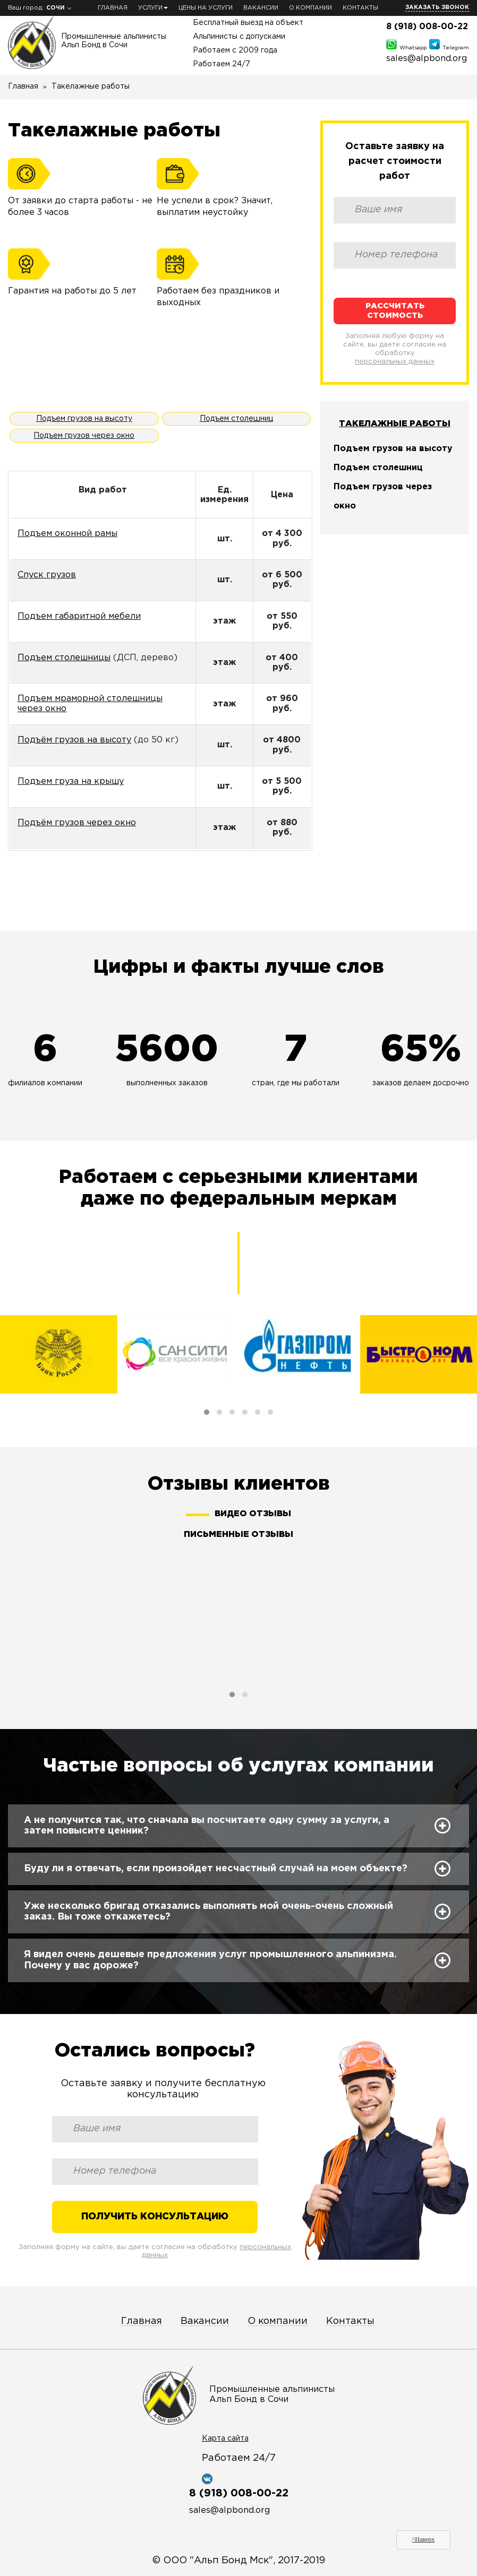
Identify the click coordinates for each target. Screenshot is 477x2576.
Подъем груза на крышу (71, 781)
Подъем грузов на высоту (84, 419)
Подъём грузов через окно (77, 823)
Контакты (360, 8)
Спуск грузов (47, 575)
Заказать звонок (437, 7)
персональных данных (395, 362)
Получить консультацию (154, 2216)
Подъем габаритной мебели (79, 616)
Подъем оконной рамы (67, 534)
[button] (206, 1412)
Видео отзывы (253, 1514)
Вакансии (260, 8)
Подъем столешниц (236, 419)
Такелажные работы (394, 424)
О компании (310, 8)
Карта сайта (225, 2438)
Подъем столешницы (64, 658)
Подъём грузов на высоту (74, 740)
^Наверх (423, 2539)
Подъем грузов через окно (83, 436)
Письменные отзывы (238, 1534)
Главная (112, 8)
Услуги (153, 8)
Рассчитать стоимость (394, 310)
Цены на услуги (205, 8)
